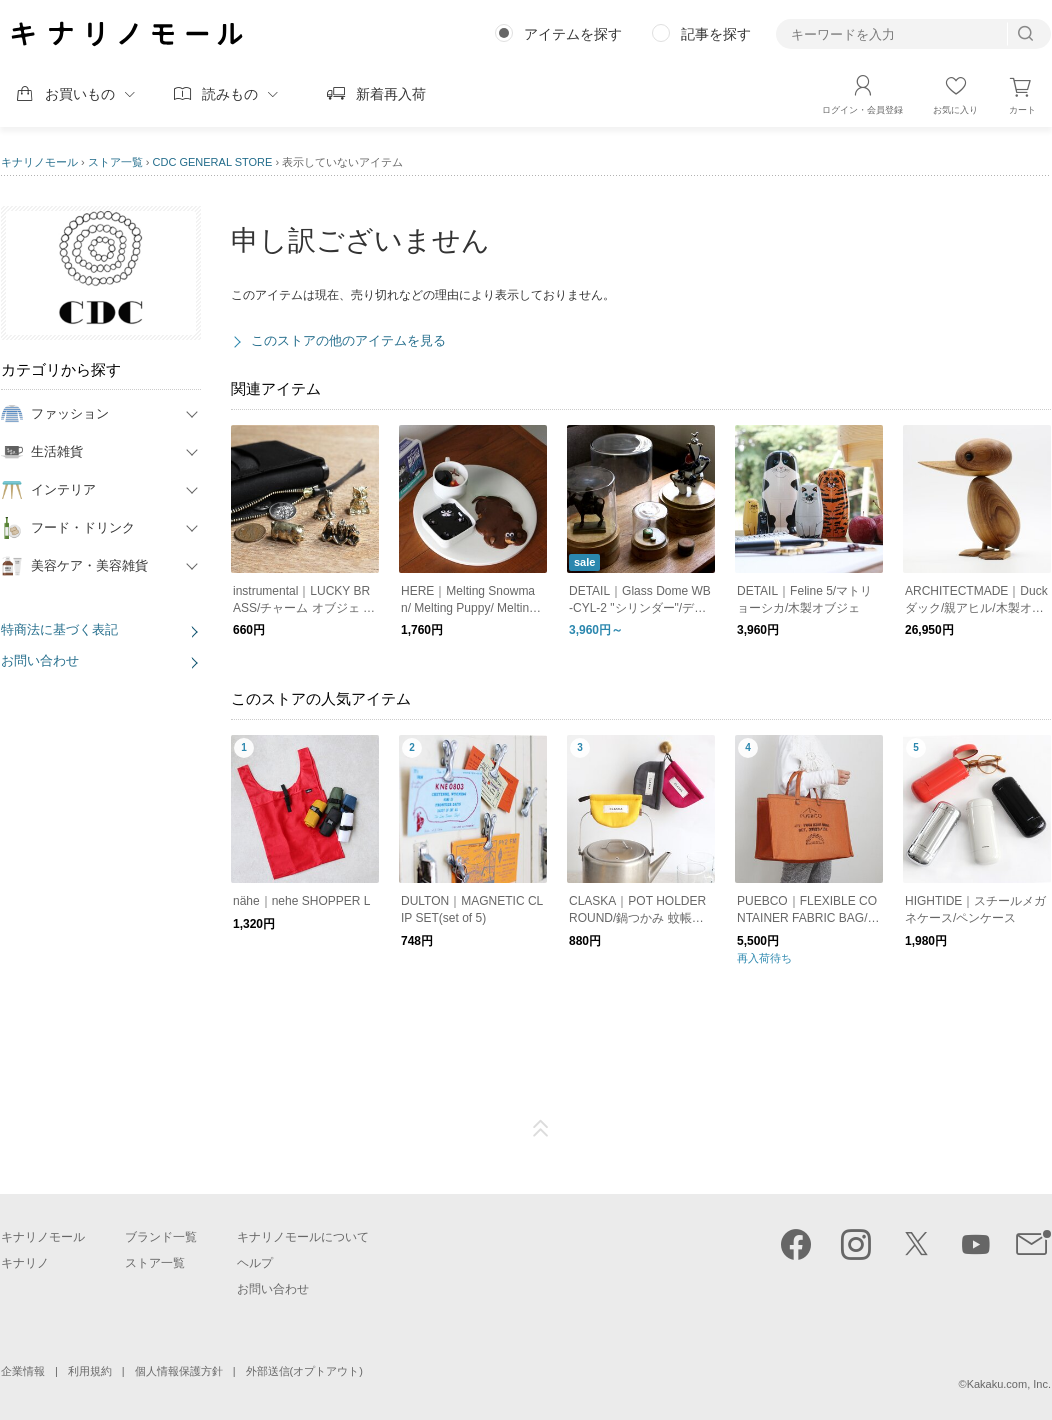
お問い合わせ (40, 660)
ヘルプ (255, 1263)
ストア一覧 (115, 162)
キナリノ (25, 1263)
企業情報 (23, 1371)
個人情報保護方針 (179, 1371)
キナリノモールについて (303, 1237)
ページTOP (541, 1129)
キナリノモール (39, 162)
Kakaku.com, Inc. (1009, 1384)
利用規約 (90, 1371)
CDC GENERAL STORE (213, 162)
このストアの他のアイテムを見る (348, 340)
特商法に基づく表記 (59, 629)
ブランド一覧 (161, 1237)
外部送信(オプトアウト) (304, 1371)
